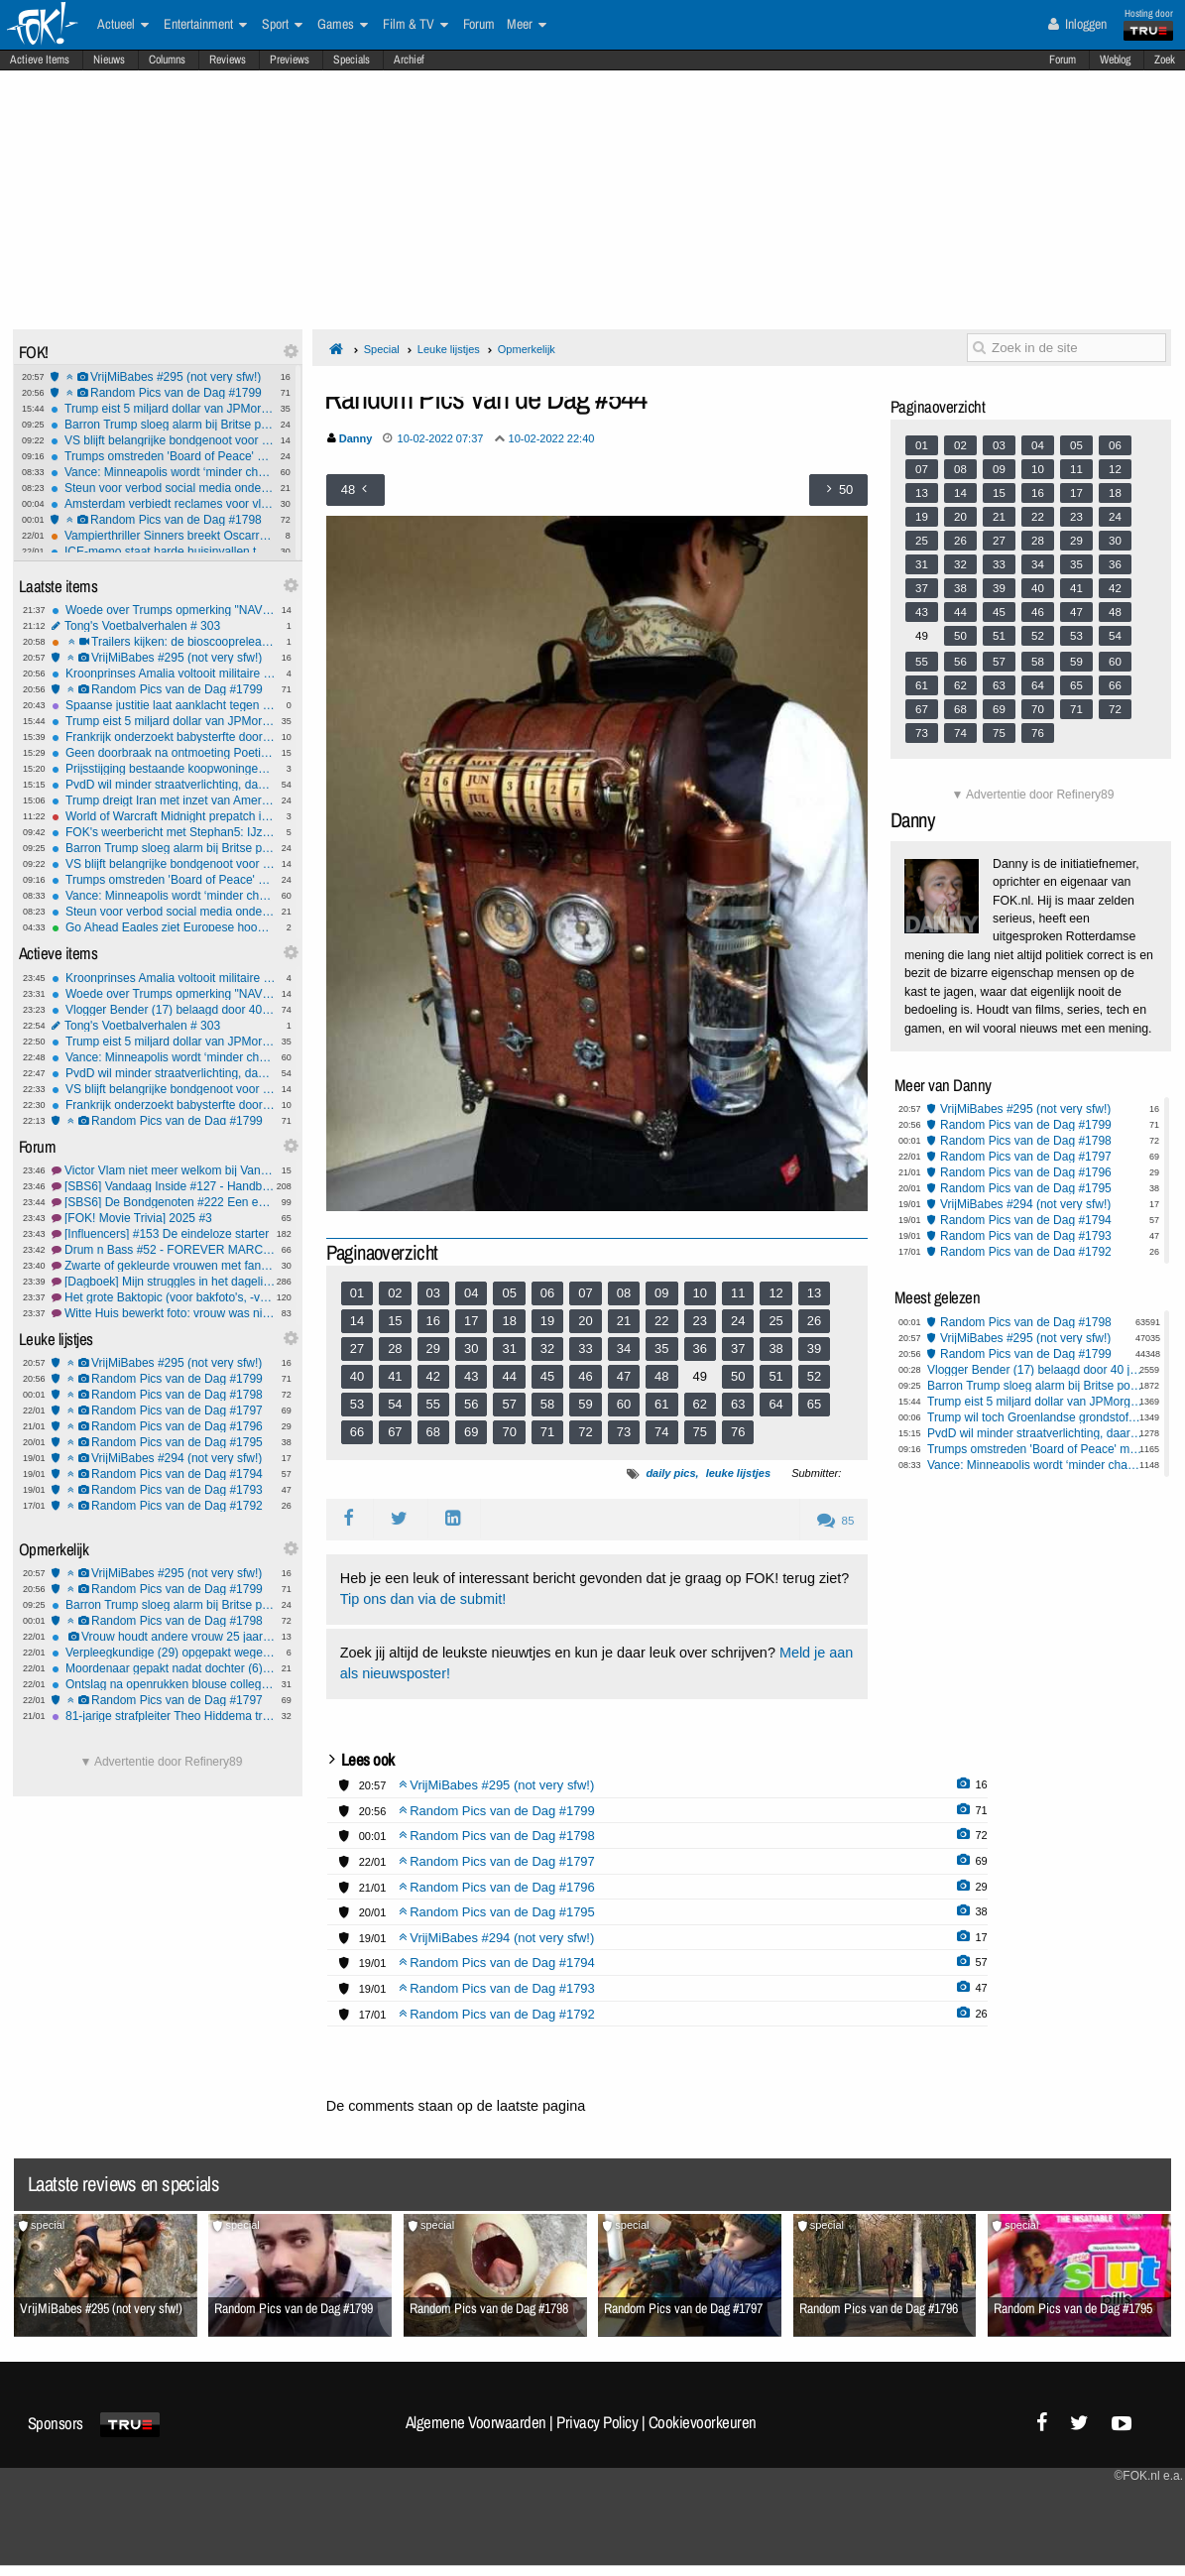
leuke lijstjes (738, 1473)
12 (775, 1293)
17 (471, 1320)
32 (547, 1348)
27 (357, 1348)
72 (585, 1431)
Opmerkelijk (526, 349)
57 (509, 1404)
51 (775, 1376)
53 (357, 1404)
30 (471, 1348)
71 (547, 1431)
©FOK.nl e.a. (1148, 2476)
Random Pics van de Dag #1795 (164, 1442)
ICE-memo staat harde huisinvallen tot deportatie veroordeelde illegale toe (163, 551)
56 (471, 1404)
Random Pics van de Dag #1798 (163, 520)
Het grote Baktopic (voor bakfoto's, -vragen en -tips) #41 (164, 1297)
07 (585, 1293)
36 (700, 1348)
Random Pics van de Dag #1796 (164, 1426)
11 (738, 1293)
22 (661, 1320)
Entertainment (205, 25)
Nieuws (109, 59)
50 (738, 1376)
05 (509, 1293)
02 (395, 1293)
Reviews (227, 59)
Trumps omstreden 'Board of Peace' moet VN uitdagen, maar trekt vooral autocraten (163, 456)
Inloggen (1077, 24)
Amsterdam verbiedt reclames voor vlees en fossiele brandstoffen (163, 504)
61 (661, 1404)
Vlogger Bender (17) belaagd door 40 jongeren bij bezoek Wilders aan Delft (164, 1010)
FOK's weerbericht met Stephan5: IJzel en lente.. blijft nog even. (164, 832)
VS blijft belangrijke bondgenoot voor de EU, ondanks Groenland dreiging (163, 440)
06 (547, 1293)
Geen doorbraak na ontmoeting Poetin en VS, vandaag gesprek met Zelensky (164, 753)
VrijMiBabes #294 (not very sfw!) (164, 1458)
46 (585, 1376)
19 (547, 1320)
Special (382, 349)
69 (471, 1431)
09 (661, 1293)
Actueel (123, 25)
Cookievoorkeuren (703, 2422)
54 (395, 1404)
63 (738, 1404)
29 (433, 1348)
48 (661, 1376)
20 (585, 1320)
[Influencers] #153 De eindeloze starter (164, 1234)
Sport (282, 25)
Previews (289, 59)
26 (814, 1320)
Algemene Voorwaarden (476, 2422)
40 (357, 1376)
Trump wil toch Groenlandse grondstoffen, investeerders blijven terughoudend (1035, 1417)
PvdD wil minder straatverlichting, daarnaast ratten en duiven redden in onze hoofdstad (164, 785)
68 (433, 1431)
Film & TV (415, 25)
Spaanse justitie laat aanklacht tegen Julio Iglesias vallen (164, 705)
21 (624, 1320)
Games (342, 25)
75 (700, 1431)
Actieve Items (39, 59)
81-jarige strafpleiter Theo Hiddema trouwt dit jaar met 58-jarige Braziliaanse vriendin (164, 1716)
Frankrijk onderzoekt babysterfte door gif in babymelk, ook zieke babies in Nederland (164, 737)
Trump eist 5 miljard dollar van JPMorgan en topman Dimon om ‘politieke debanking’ (163, 409)
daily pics (670, 1473)
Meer (526, 25)
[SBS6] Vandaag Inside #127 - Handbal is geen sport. (164, 1186)
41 (395, 1376)
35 (661, 1348)
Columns (167, 59)
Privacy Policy (597, 2422)
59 (585, 1404)
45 (547, 1376)
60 (624, 1404)
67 (395, 1431)
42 (433, 1376)
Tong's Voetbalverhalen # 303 (164, 626)
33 (585, 1348)
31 (509, 1348)
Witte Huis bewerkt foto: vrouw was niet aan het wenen (164, 1313)
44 (509, 1376)
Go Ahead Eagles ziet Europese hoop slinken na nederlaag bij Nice (164, 927)
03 (433, 1293)
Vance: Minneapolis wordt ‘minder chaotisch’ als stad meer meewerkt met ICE (163, 472)
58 (547, 1404)
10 (700, 1293)
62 (700, 1404)
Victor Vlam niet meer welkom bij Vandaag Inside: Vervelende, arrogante (164, 1170)
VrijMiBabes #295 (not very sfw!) (163, 377)
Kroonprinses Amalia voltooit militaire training (164, 673)
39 (814, 1348)
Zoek (1164, 59)
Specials (351, 59)
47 (624, 1376)
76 (738, 1431)
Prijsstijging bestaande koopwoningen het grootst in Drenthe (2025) (164, 769)
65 (814, 1404)
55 (433, 1404)
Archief (409, 59)
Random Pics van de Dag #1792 (164, 1506)
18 (509, 1320)
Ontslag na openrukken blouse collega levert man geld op (164, 1684)
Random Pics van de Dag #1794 (164, 1474)
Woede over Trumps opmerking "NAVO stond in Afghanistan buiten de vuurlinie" (164, 610)
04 (471, 1293)
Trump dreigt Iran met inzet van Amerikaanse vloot (164, 800)
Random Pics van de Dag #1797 (164, 1410)
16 (433, 1320)
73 (624, 1431)
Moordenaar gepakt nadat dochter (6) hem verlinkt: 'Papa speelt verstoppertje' (164, 1668)
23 (700, 1320)
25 (775, 1320)
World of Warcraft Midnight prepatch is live (164, 816)
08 (624, 1293)
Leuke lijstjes (448, 349)
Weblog (1115, 59)
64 (775, 1404)
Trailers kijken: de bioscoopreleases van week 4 (164, 642)
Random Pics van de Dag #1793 (164, 1490)
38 (775, 1348)
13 (814, 1293)
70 (509, 1431)
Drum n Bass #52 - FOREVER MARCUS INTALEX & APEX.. (164, 1250)
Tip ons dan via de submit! (423, 1599)
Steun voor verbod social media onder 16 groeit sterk (163, 488)
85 (835, 1521)
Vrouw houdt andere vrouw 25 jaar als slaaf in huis (164, 1637)
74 (661, 1431)
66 (357, 1431)
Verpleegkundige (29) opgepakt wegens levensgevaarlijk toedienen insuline (164, 1652)
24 (738, 1320)
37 (738, 1348)
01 (357, 1293)
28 (395, 1348)
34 (624, 1348)
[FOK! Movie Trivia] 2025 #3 (164, 1218)
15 (395, 1320)
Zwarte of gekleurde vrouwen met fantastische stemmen (164, 1266)
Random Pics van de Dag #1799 (163, 393)
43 (471, 1376)
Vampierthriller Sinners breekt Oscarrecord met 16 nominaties (163, 536)
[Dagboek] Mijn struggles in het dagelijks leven (164, 1282)
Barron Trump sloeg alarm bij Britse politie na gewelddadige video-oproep (163, 424)
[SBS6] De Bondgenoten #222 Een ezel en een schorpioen (164, 1202)
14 (357, 1320)
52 (814, 1376)
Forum (1062, 59)
